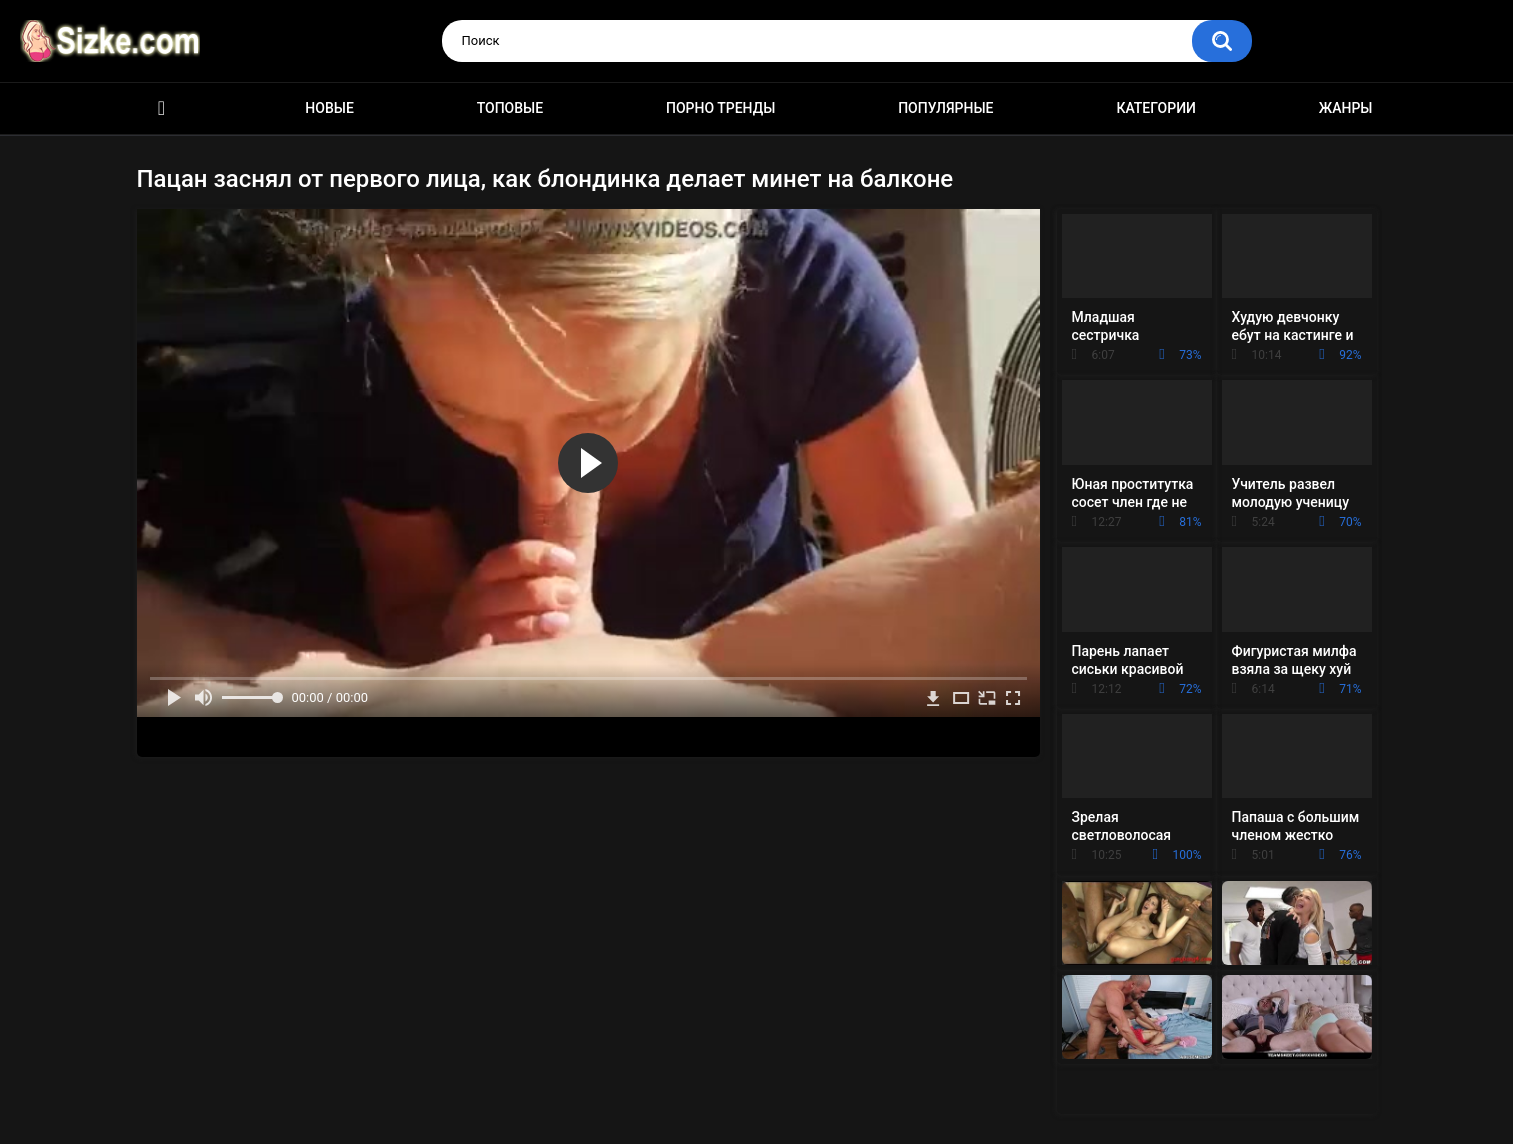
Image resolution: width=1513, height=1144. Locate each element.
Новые (329, 108)
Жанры (1346, 108)
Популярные (945, 108)
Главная (162, 108)
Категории (1156, 108)
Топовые (510, 108)
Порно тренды (720, 108)
